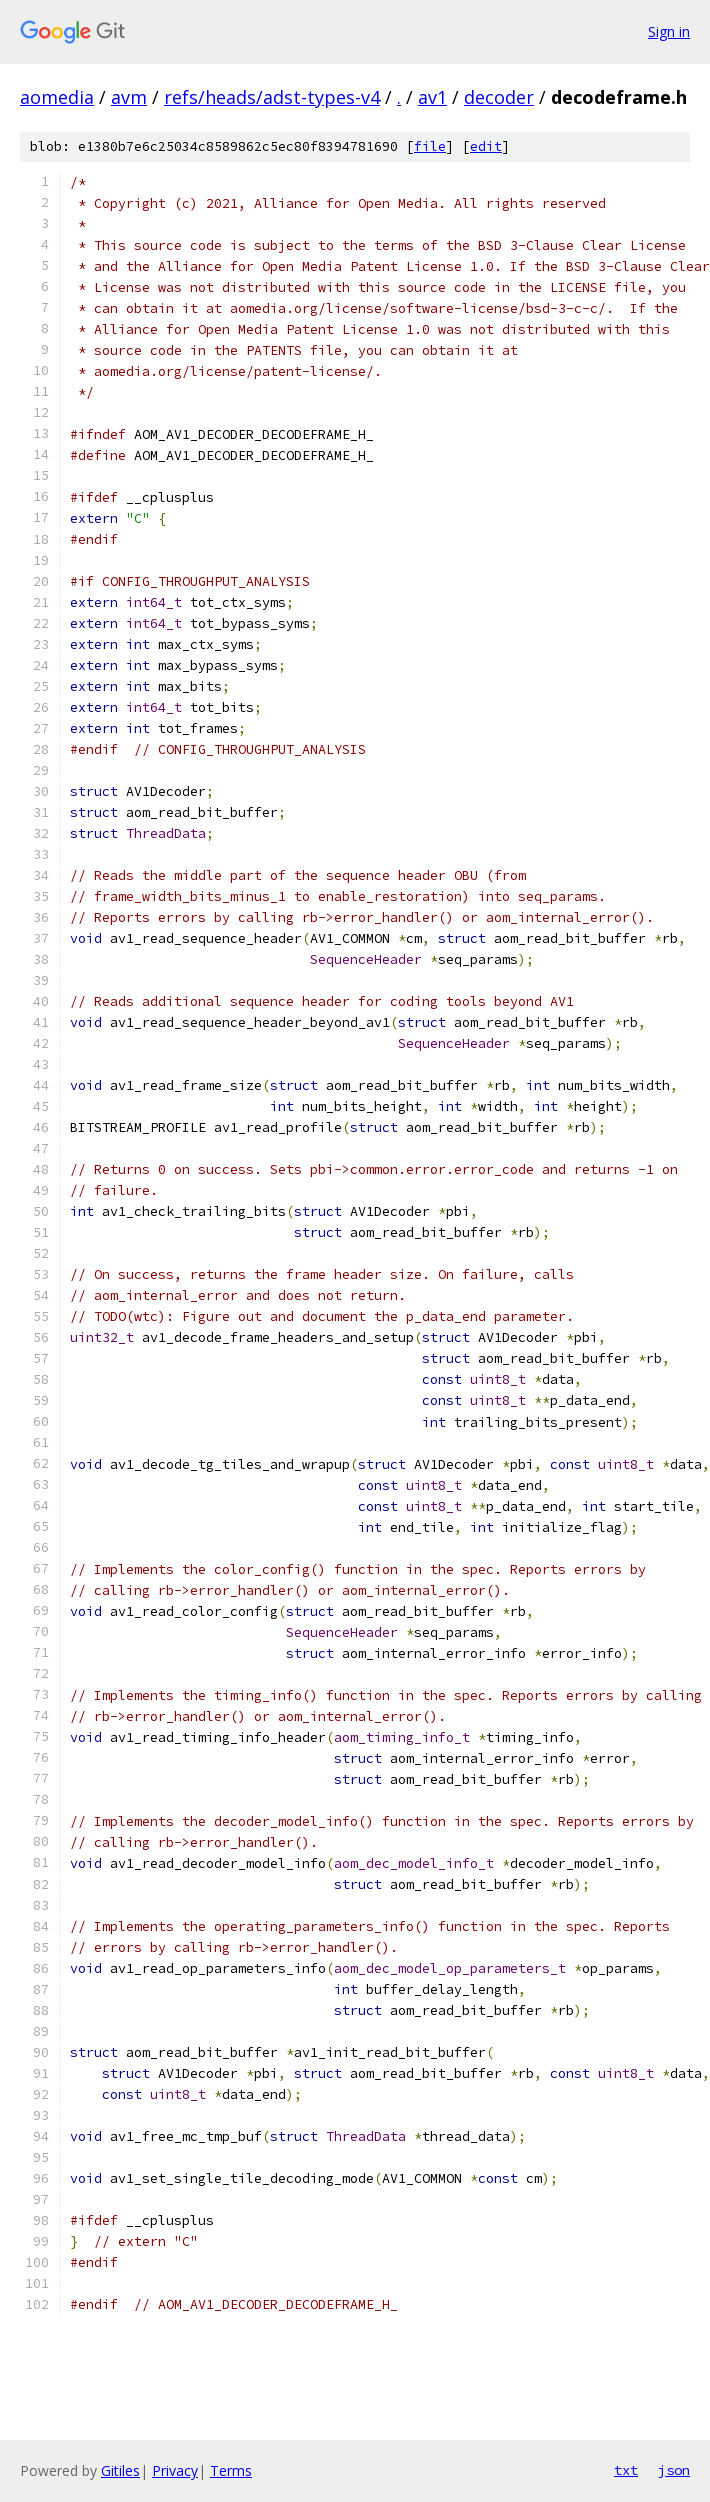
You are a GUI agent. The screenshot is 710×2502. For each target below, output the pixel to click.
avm (129, 97)
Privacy (175, 2470)
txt (626, 2470)
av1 (432, 97)
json (674, 2470)
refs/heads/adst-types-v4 (272, 97)
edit (486, 146)
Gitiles (120, 2470)
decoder (499, 97)
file (430, 146)
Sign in (669, 31)
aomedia (57, 97)
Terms (231, 2470)
